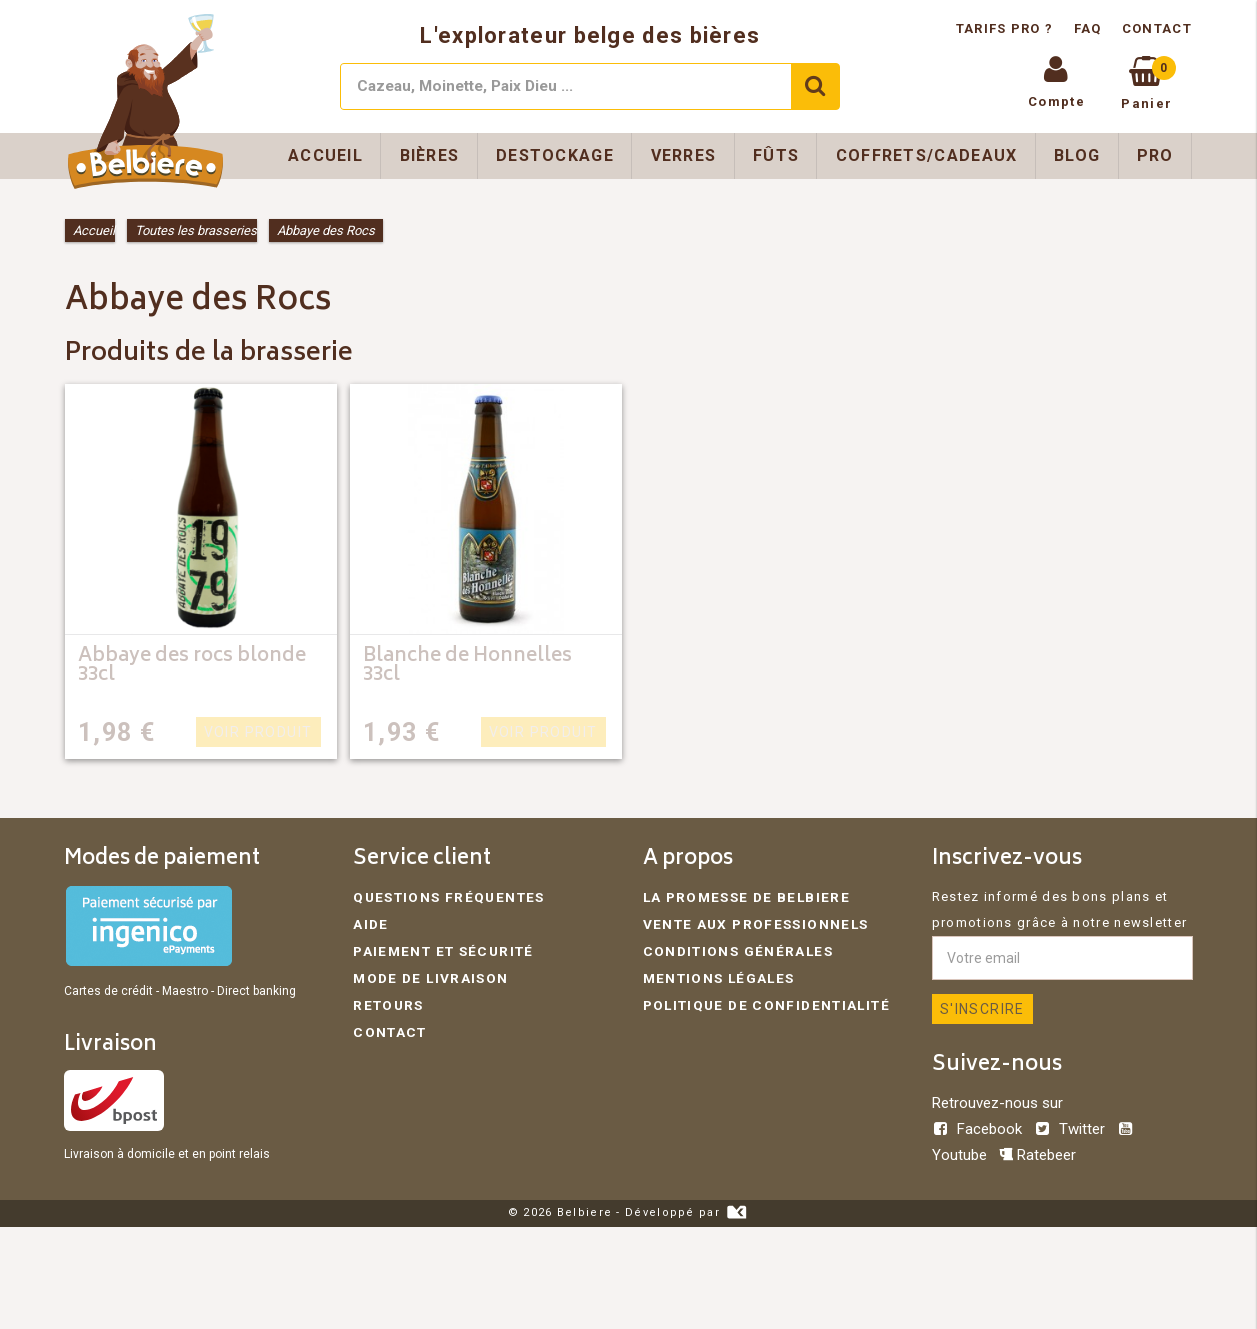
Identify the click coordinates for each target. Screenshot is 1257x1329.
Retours (386, 1000)
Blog (1077, 155)
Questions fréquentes (443, 896)
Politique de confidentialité (761, 1000)
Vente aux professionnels (750, 922)
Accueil (325, 155)
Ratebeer (1037, 1155)
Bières (430, 155)
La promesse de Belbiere (741, 896)
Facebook (979, 1129)
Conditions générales (734, 948)
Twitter (1071, 1129)
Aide (370, 922)
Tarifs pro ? (1007, 28)
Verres (684, 155)
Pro (1155, 155)
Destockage (555, 155)
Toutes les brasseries (196, 230)
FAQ (1088, 28)
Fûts (776, 155)
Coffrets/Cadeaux (927, 155)
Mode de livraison (427, 974)
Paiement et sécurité (439, 948)
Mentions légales (716, 974)
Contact (1157, 28)
